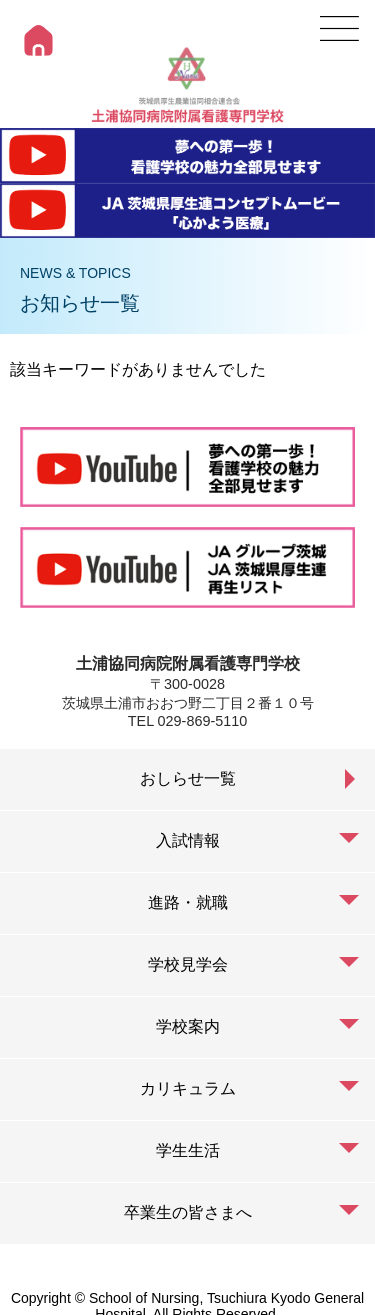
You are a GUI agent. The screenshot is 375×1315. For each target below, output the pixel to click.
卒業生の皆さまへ (188, 1212)
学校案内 (188, 1026)
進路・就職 (188, 902)
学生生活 (188, 1150)
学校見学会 (188, 964)
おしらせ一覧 (188, 778)
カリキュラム (188, 1088)
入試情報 (188, 840)
